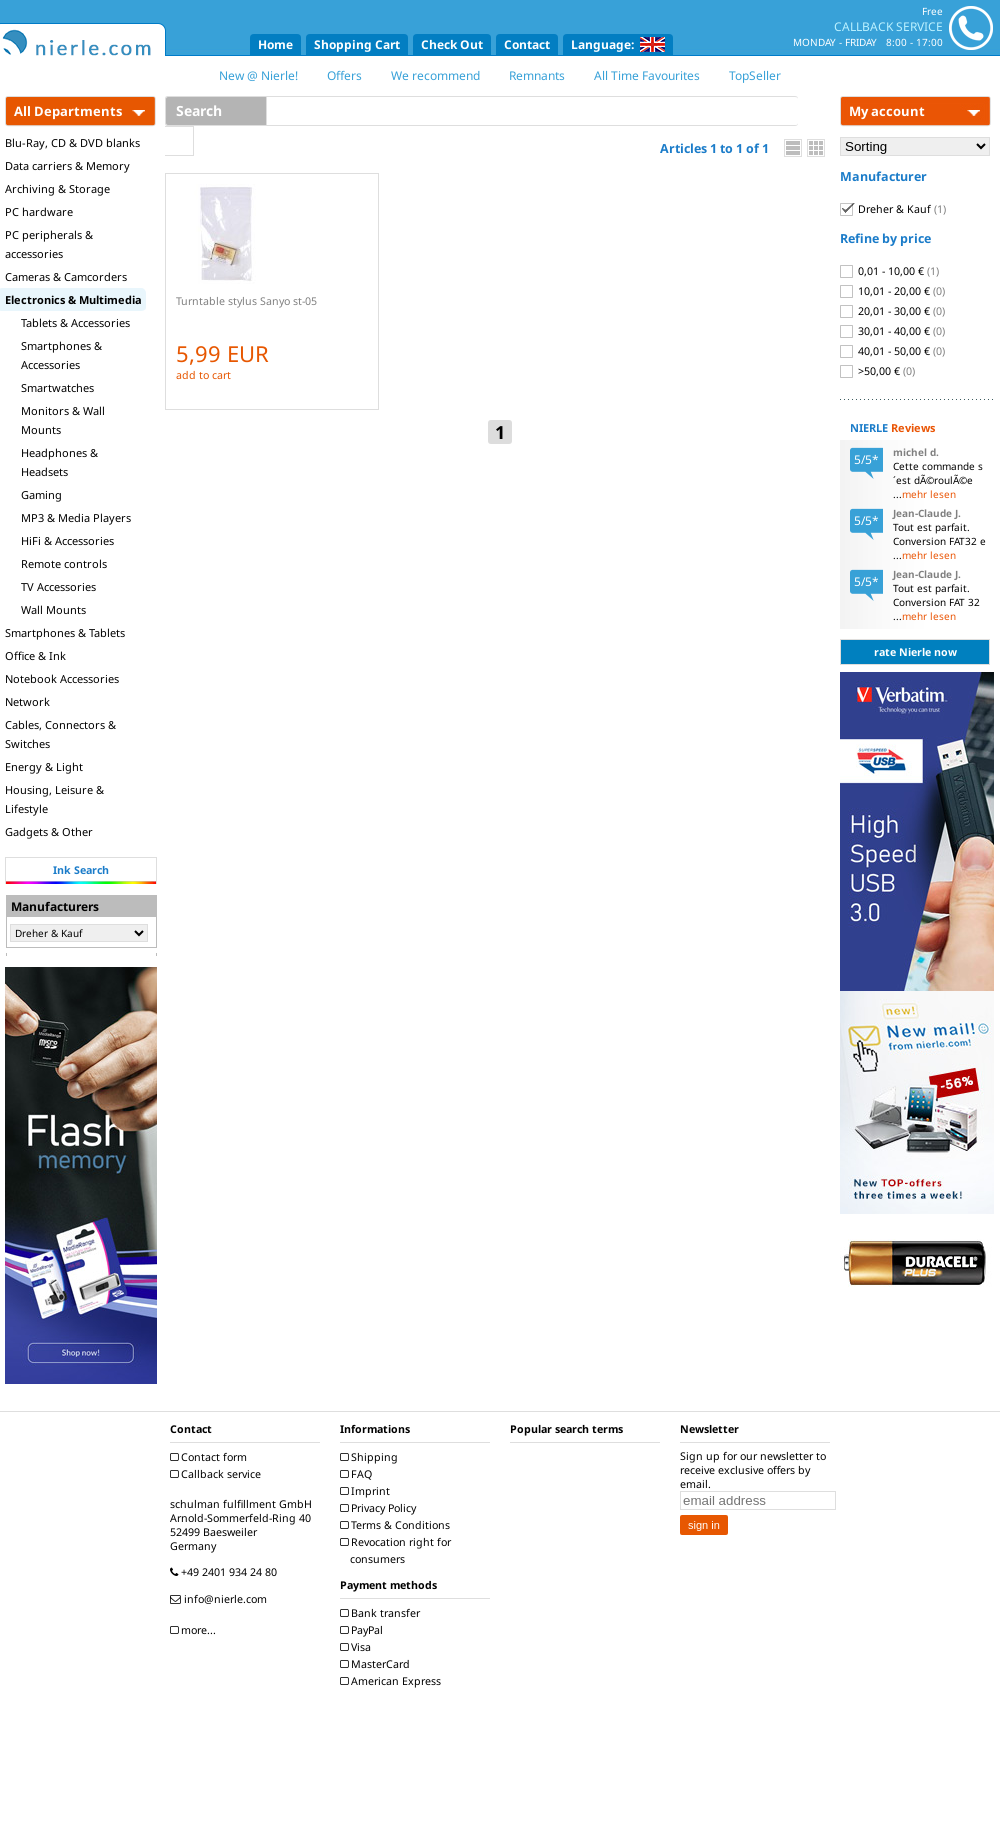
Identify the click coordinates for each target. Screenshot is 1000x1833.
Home (275, 44)
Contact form (211, 1457)
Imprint (367, 1491)
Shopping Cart (357, 44)
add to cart (203, 375)
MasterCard (377, 1664)
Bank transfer (382, 1613)
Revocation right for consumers (398, 1550)
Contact (527, 44)
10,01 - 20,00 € (892, 291)
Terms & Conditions (397, 1525)
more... (195, 1630)
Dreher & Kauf (893, 209)
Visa (358, 1647)
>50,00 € (877, 371)
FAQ (358, 1474)
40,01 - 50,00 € (892, 351)
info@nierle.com (221, 1599)
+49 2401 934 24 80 (226, 1572)
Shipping (371, 1457)
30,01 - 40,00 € (892, 331)
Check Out (452, 44)
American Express (393, 1681)
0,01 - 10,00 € (889, 271)
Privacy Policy (380, 1508)
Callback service (218, 1474)
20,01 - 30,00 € (892, 311)
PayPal (364, 1630)
